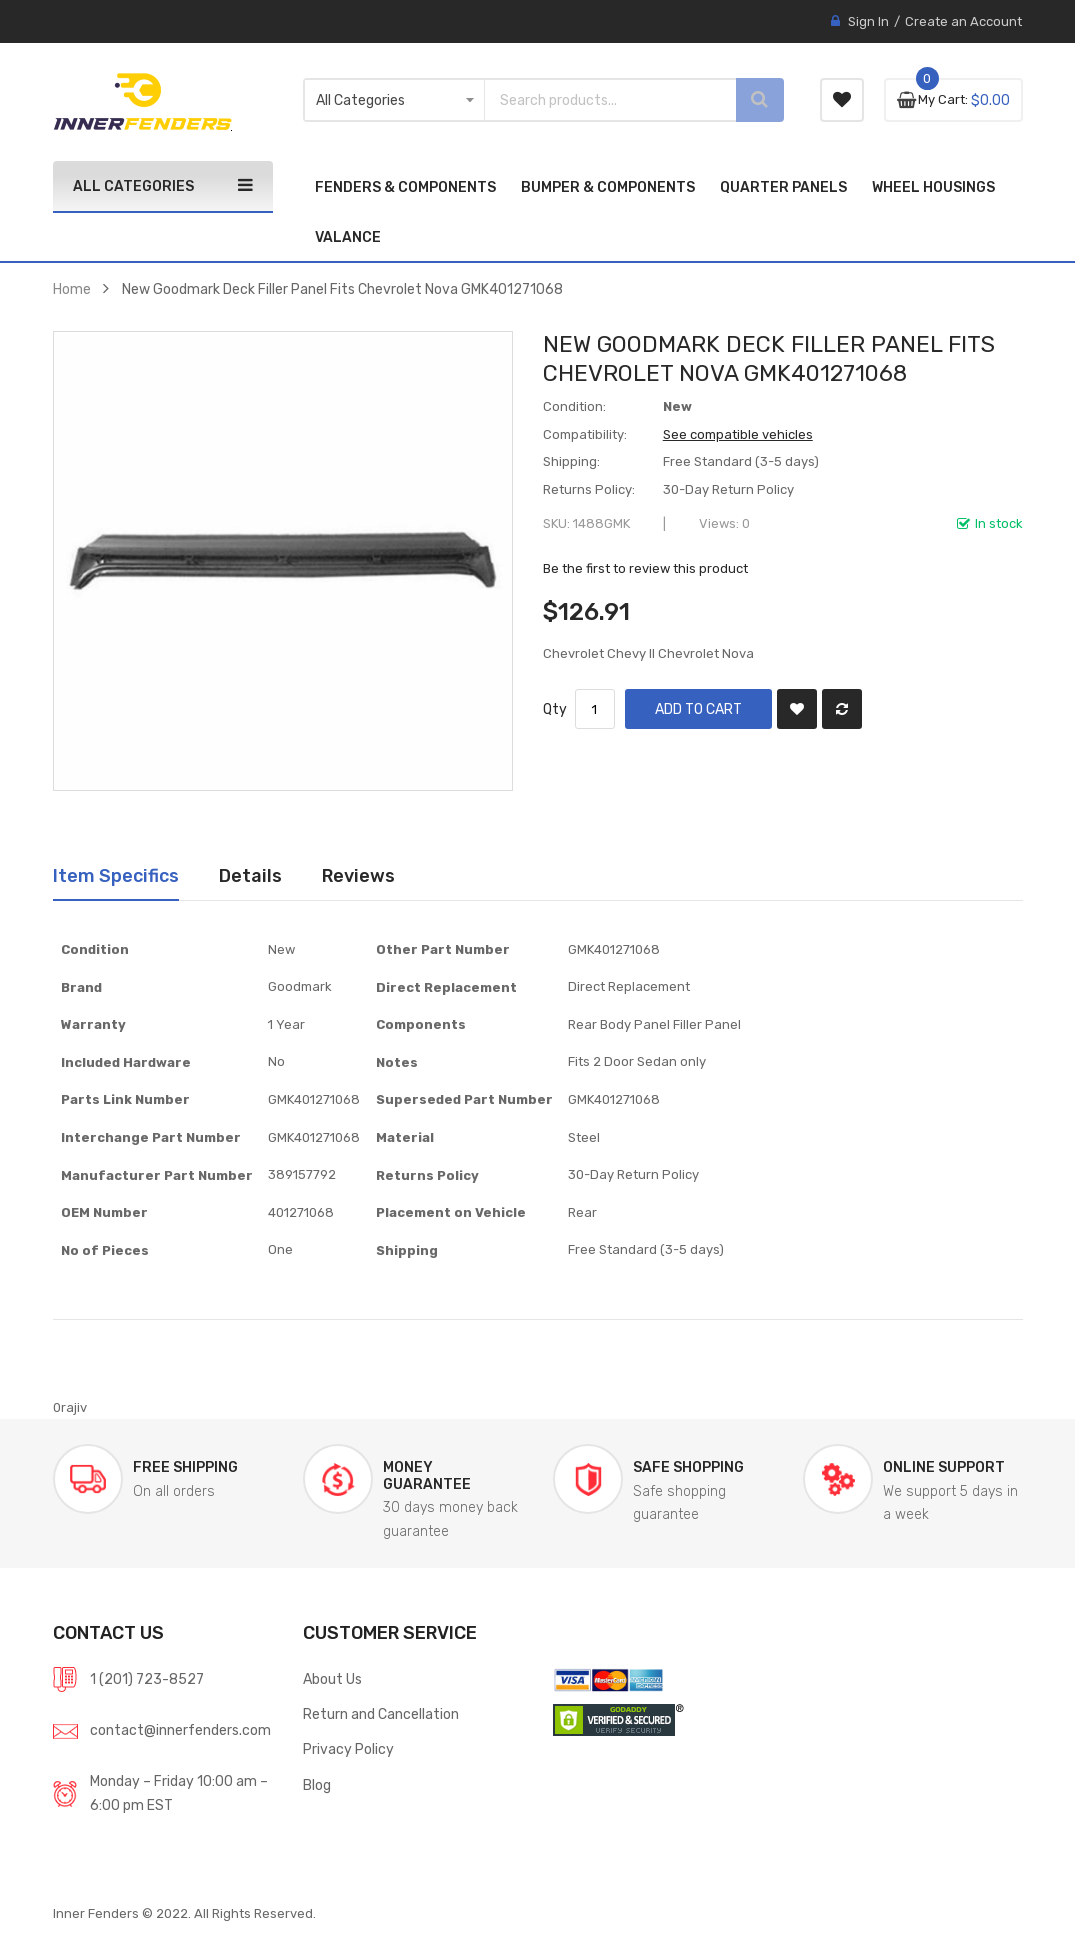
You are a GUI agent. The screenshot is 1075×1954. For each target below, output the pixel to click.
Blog (317, 1785)
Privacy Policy (348, 1749)
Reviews (358, 875)
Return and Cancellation (381, 1714)
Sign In (868, 21)
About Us (332, 1679)
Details (250, 875)
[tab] (116, 876)
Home (72, 289)
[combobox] (593, 100)
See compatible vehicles (738, 434)
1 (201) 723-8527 (147, 1679)
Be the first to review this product (645, 568)
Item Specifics (116, 875)
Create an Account (963, 21)
